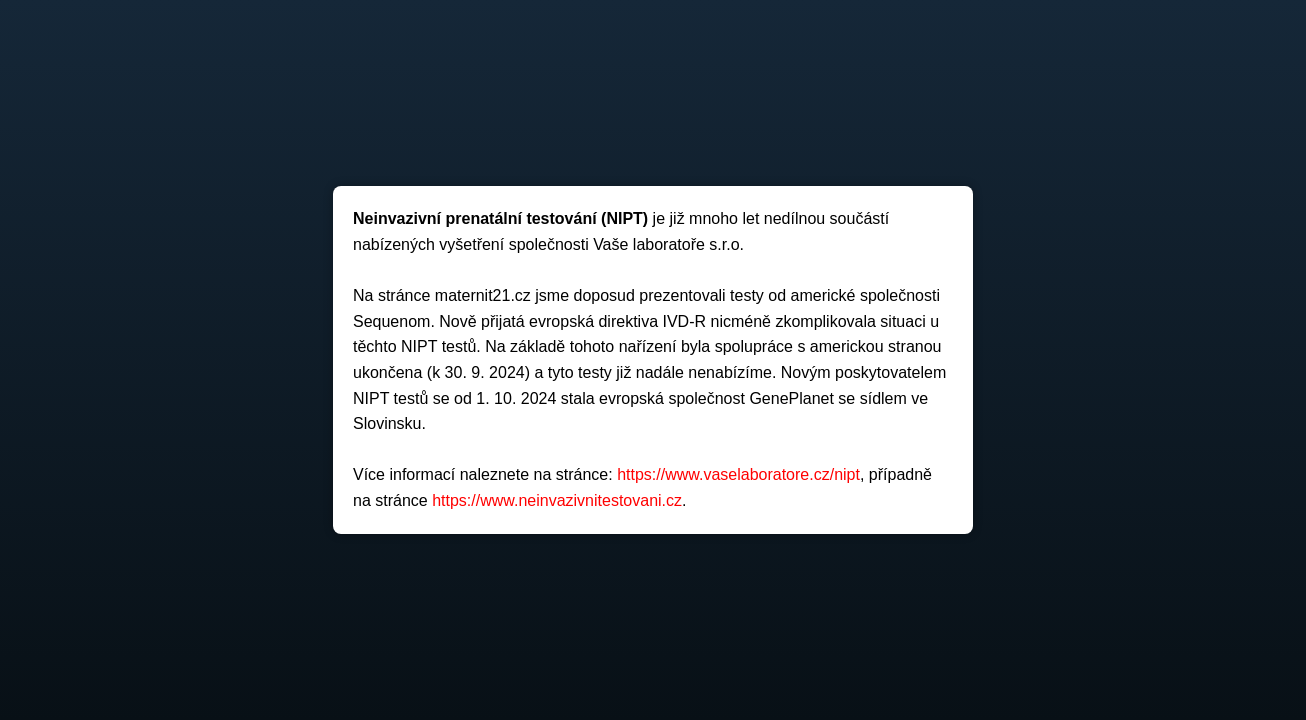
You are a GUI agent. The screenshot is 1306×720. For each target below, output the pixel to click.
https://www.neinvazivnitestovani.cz (557, 500)
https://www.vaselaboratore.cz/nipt (738, 474)
